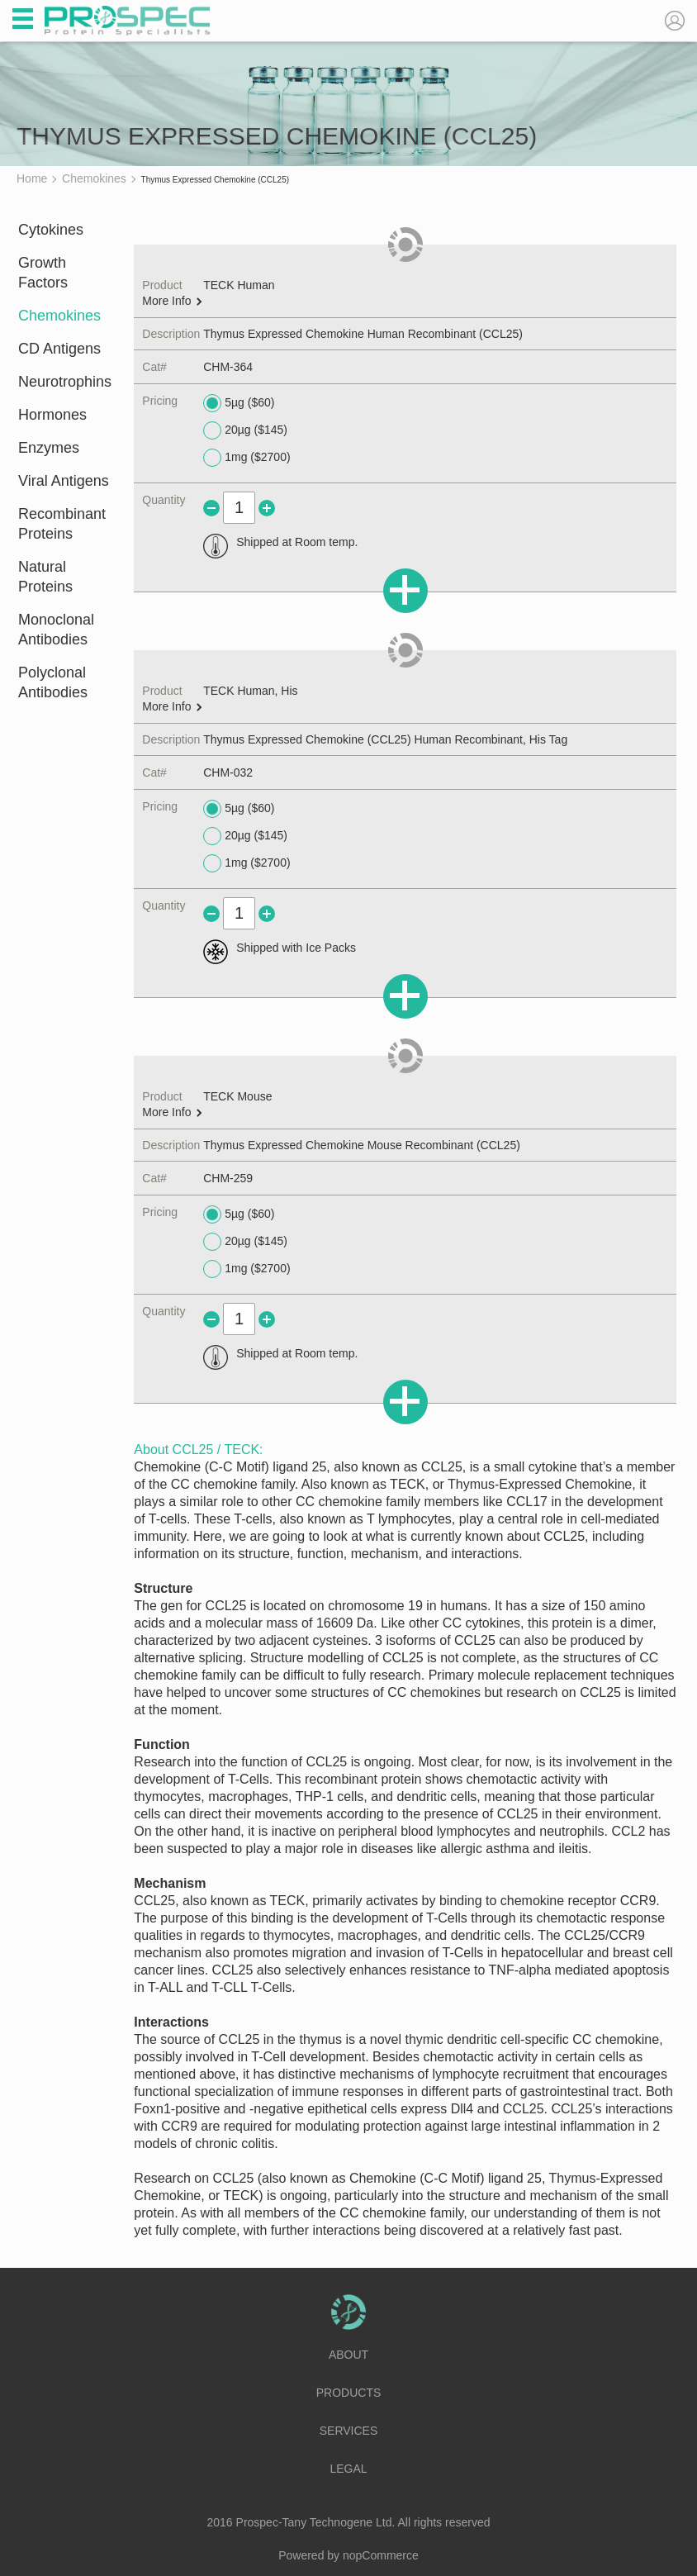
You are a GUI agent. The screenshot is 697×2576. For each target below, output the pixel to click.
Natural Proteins (45, 576)
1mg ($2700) (246, 458)
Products (349, 2392)
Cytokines (50, 229)
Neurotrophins (64, 381)
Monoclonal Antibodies (56, 629)
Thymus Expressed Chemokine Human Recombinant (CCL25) (363, 333)
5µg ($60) (238, 403)
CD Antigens (59, 348)
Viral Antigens (63, 481)
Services (349, 2430)
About (348, 2354)
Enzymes (48, 448)
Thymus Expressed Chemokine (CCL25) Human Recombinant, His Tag (385, 739)
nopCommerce (381, 2555)
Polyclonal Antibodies (53, 682)
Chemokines (59, 315)
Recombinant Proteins (62, 524)
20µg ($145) (245, 430)
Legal (348, 2468)
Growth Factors (43, 272)
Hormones (52, 414)
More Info (172, 301)
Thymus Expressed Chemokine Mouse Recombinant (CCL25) (361, 1145)
